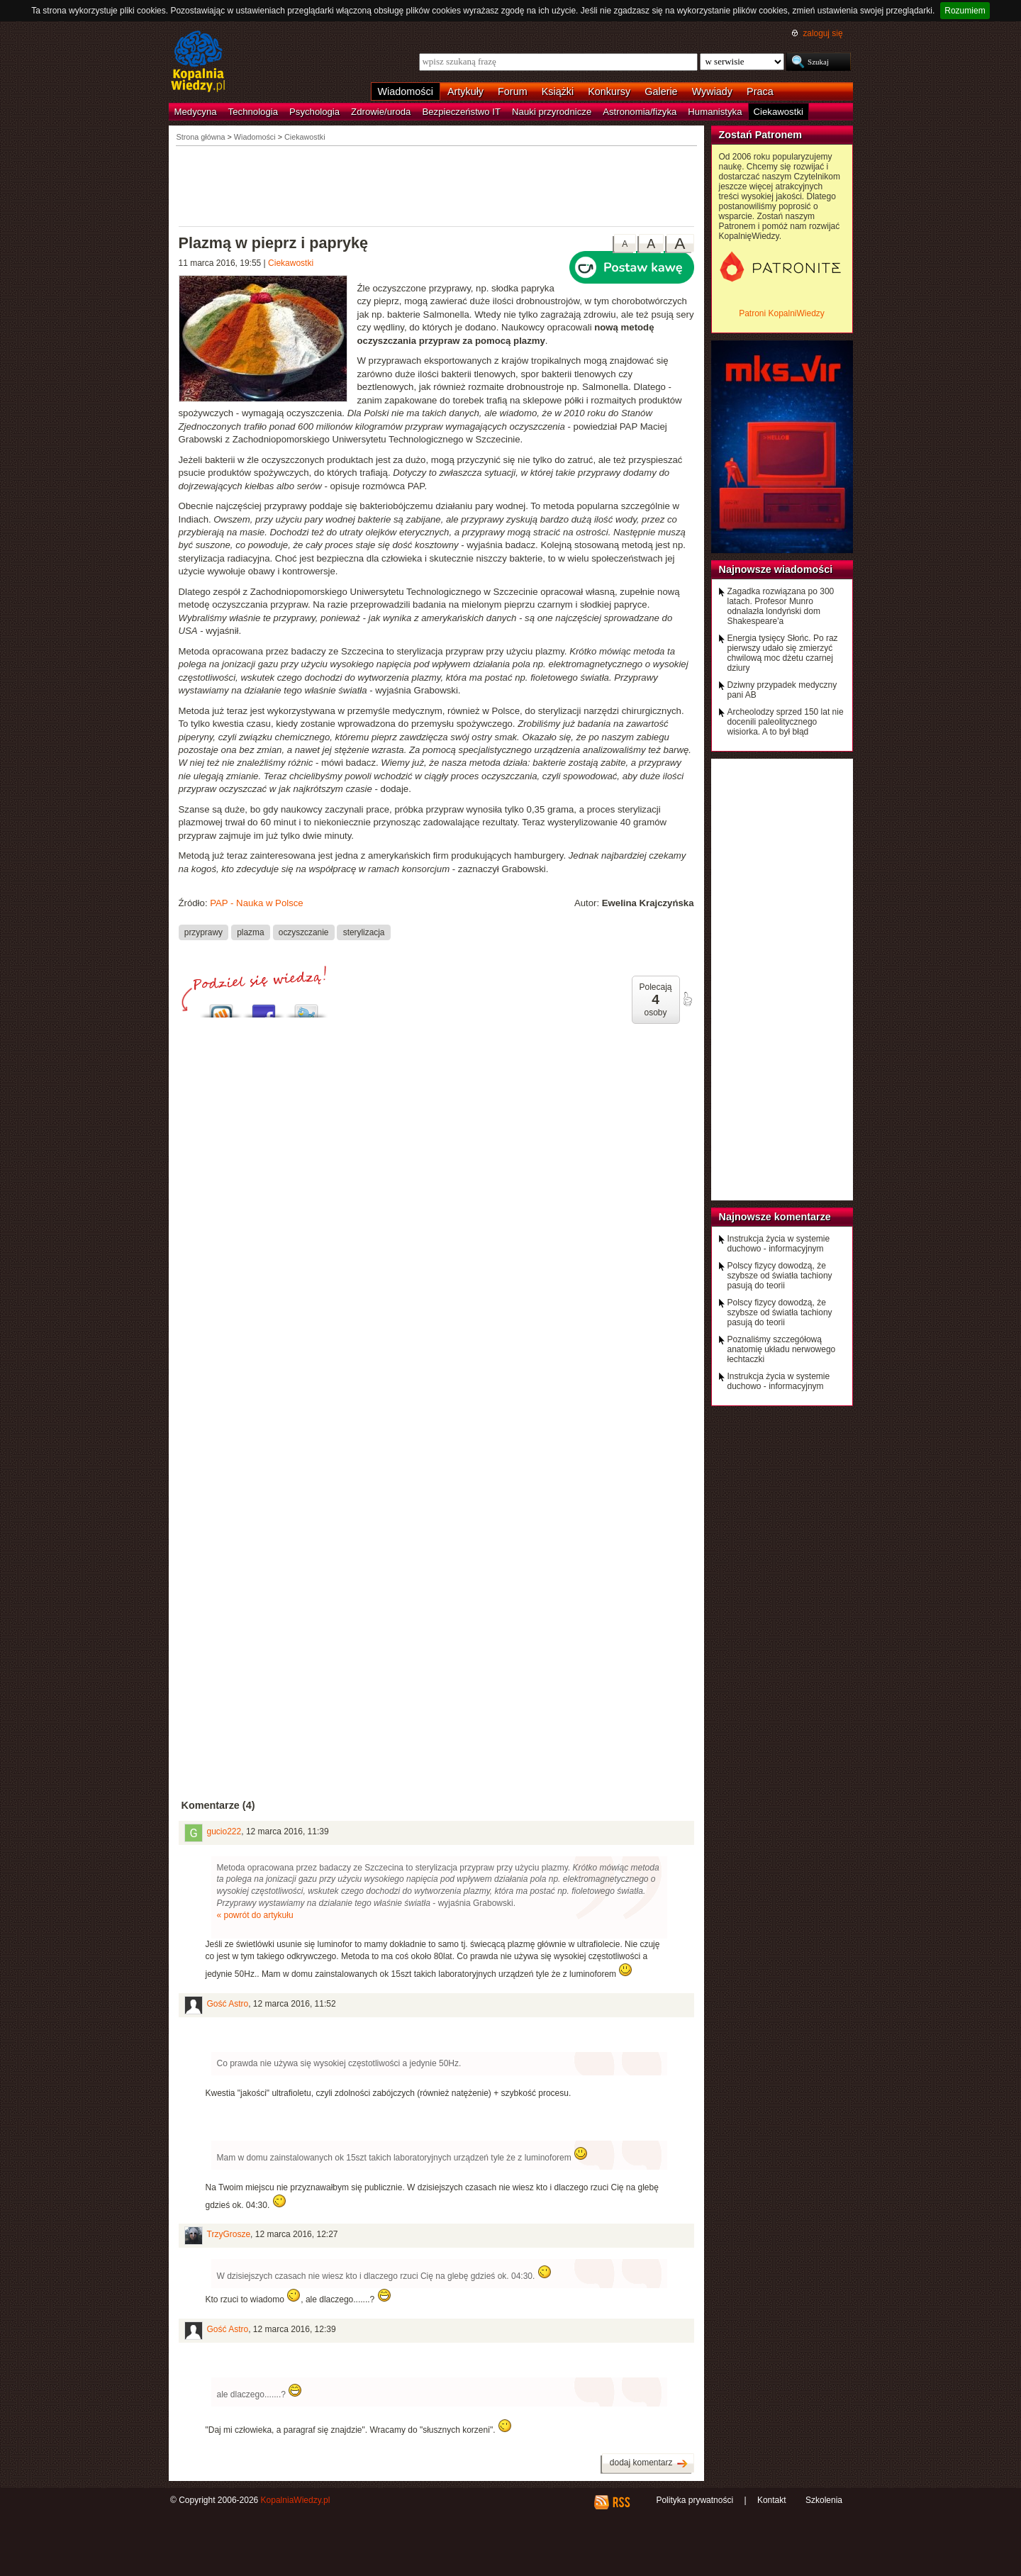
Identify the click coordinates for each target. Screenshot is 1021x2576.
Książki (558, 91)
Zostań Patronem (761, 134)
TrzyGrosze (229, 2234)
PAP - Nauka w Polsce (256, 903)
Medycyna (195, 111)
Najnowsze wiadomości (776, 569)
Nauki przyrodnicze (551, 111)
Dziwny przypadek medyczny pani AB (782, 690)
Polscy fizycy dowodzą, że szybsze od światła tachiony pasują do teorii (779, 1275)
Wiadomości (405, 91)
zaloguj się (822, 33)
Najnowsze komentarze (775, 1216)
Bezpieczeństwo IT (461, 111)
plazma (250, 932)
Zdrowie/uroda (381, 111)
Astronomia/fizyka (639, 111)
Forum (513, 91)
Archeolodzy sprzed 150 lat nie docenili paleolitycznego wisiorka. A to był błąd (785, 722)
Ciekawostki (778, 111)
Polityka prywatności (694, 2500)
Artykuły (465, 91)
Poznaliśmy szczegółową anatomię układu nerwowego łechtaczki (781, 1349)
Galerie (661, 91)
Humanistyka (715, 111)
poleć (687, 999)
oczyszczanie (304, 932)
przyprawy (203, 932)
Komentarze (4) (218, 1805)
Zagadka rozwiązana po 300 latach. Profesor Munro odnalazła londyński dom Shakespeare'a (781, 606)
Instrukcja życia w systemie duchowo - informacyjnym (778, 1244)
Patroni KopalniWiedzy (782, 313)
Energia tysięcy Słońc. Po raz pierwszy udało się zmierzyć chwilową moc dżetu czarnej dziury (782, 653)
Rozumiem (964, 11)
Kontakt (771, 2500)
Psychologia (314, 111)
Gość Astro (228, 2004)
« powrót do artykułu (255, 1915)
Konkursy (609, 91)
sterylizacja (364, 932)
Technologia (253, 111)
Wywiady (712, 91)
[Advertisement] (437, 185)
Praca (760, 91)
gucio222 (224, 1831)
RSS (620, 2502)
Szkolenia (823, 2500)
